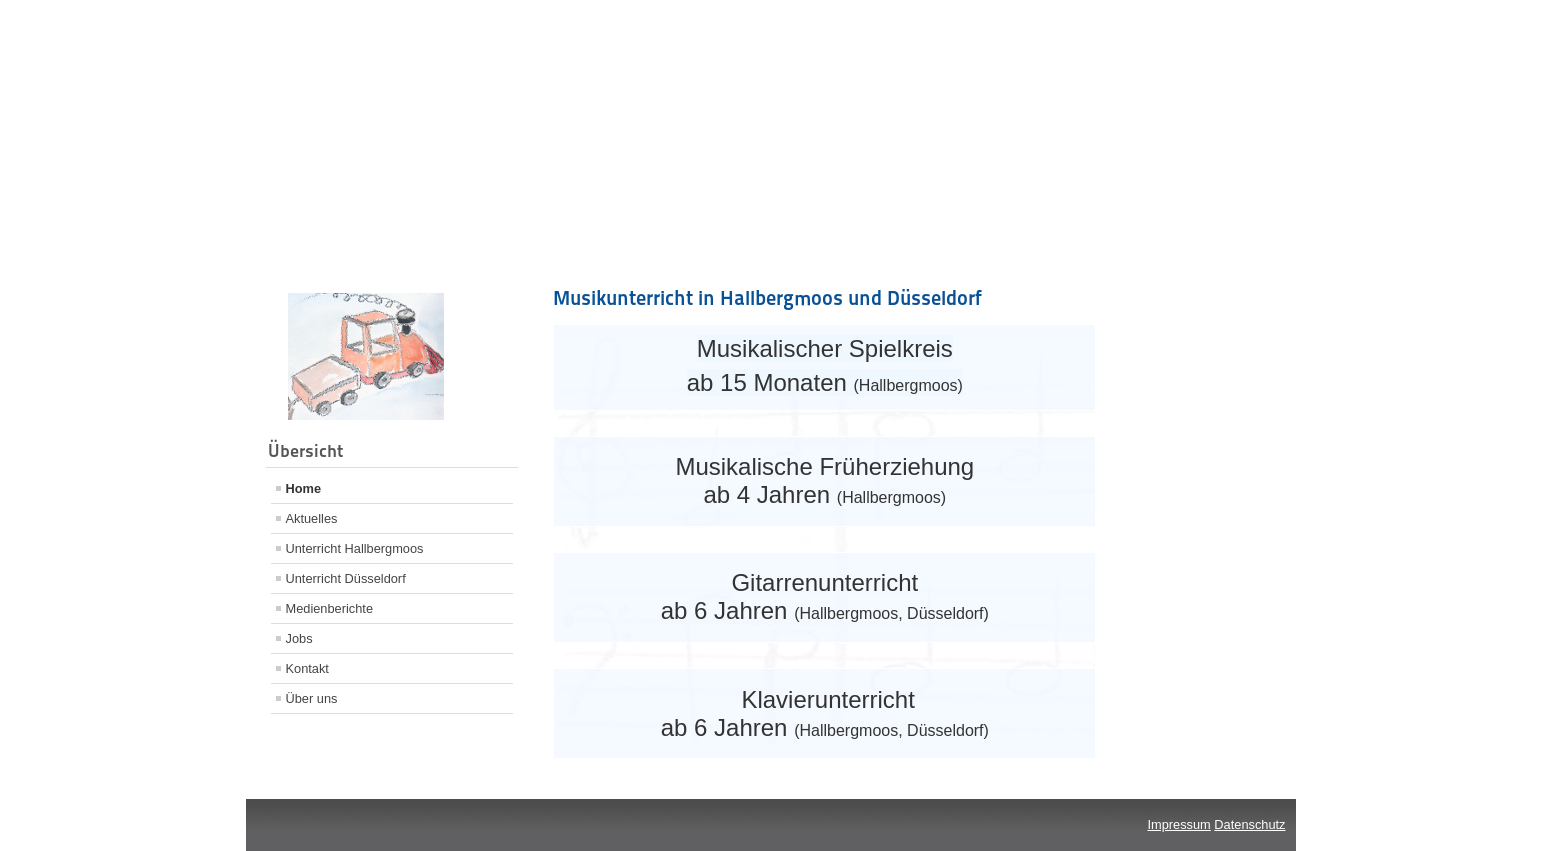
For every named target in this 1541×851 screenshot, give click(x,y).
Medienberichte (330, 608)
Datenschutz (1249, 824)
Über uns (312, 698)
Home (304, 488)
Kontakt (307, 668)
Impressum (1179, 824)
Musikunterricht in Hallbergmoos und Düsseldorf (767, 298)
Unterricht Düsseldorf (346, 578)
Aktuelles (312, 518)
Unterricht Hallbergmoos (355, 548)
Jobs (299, 638)
